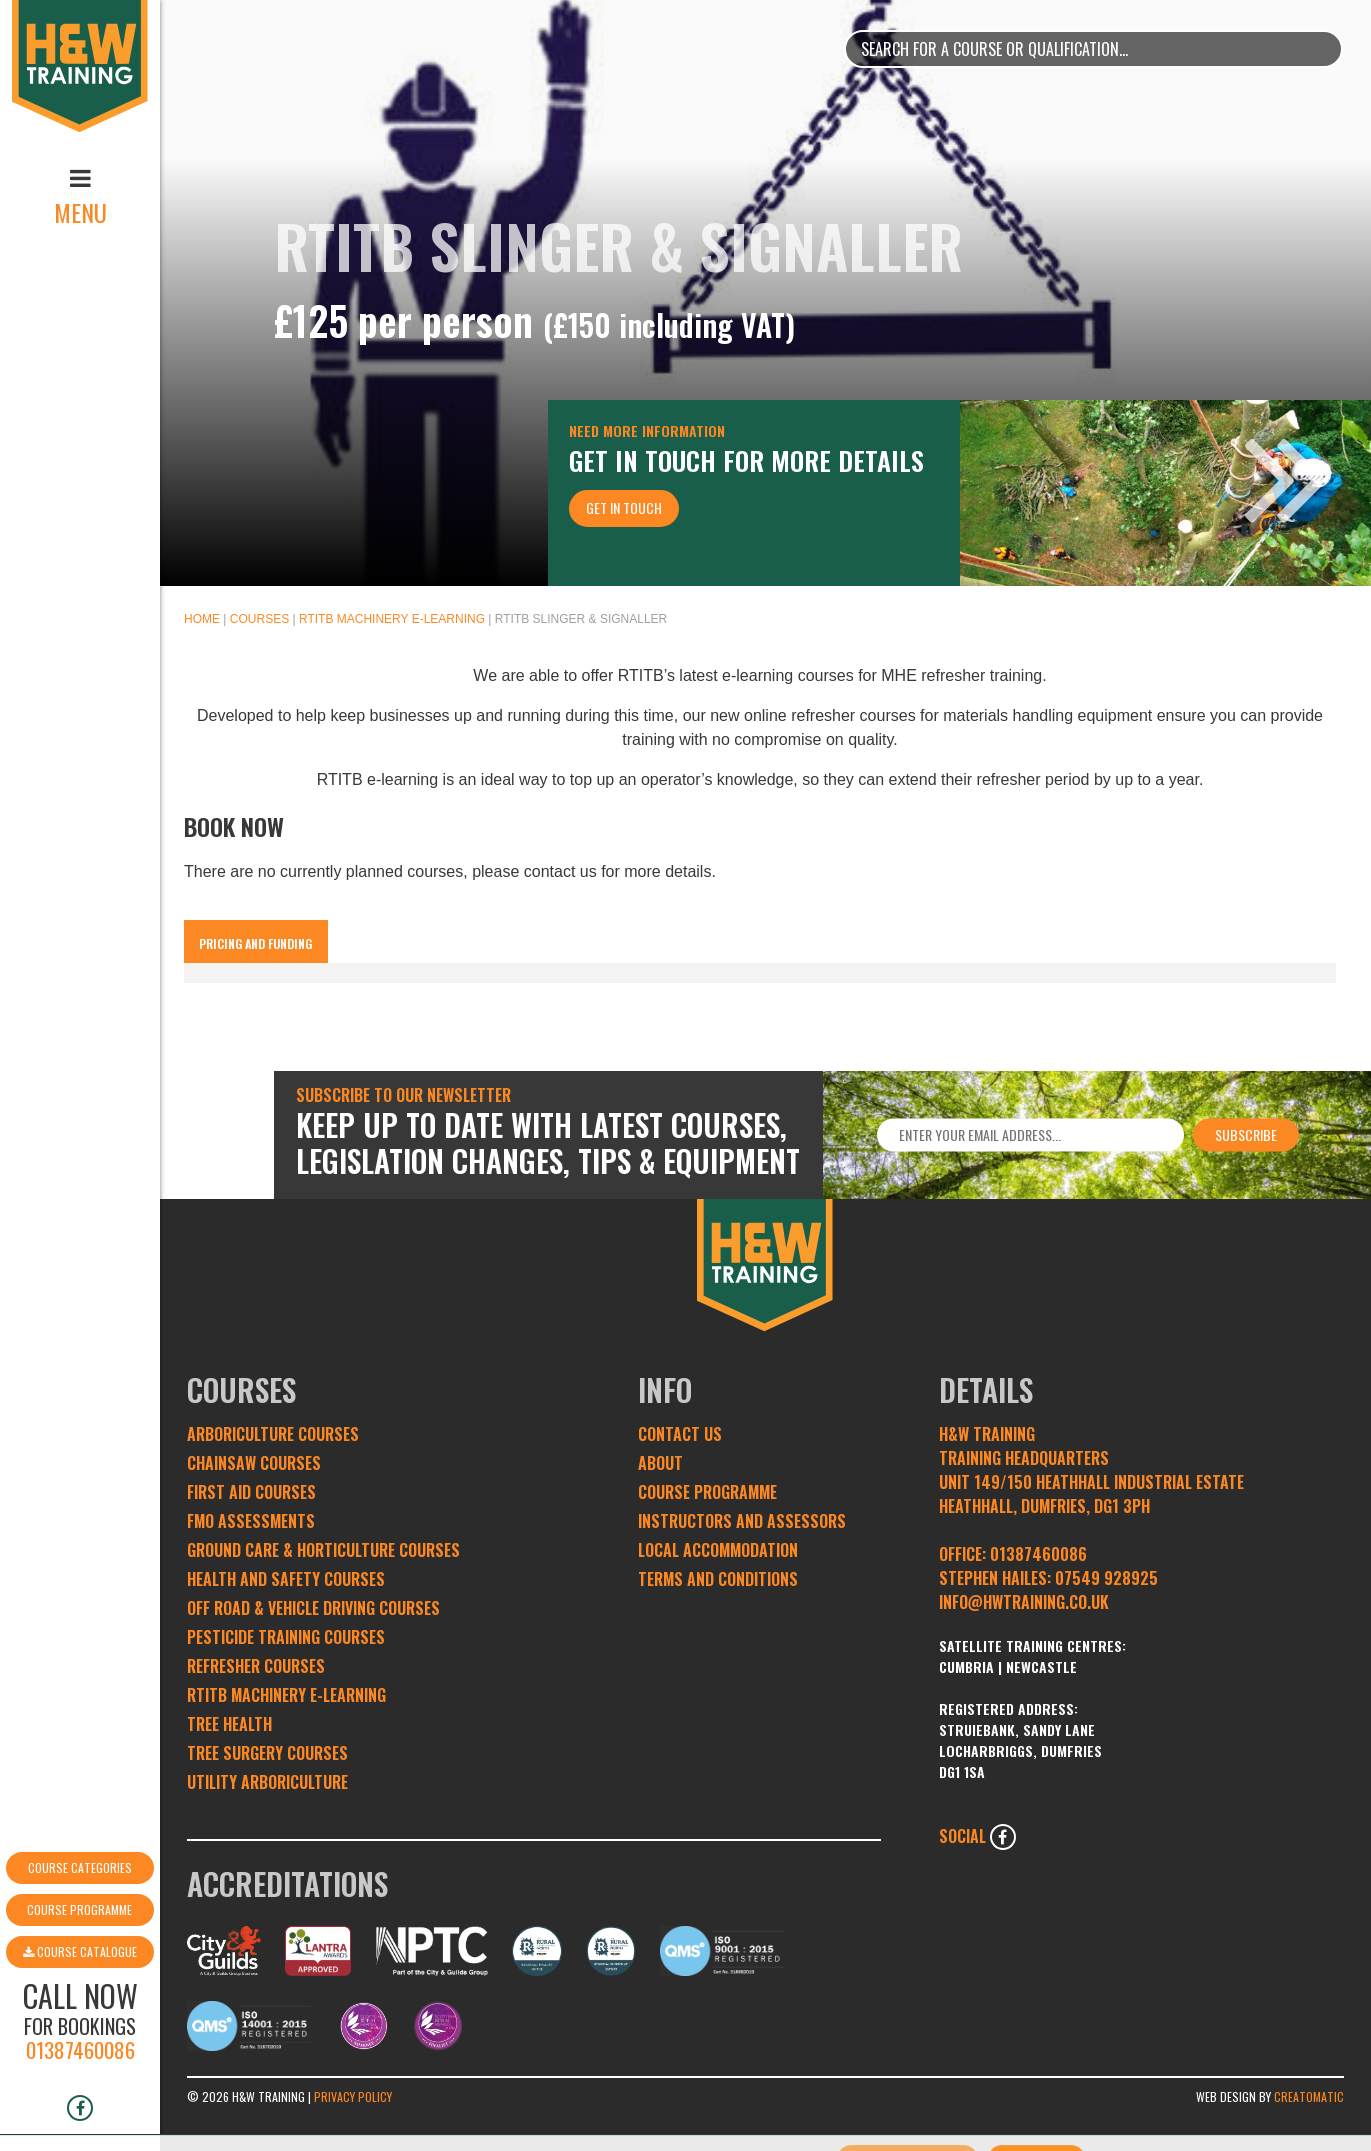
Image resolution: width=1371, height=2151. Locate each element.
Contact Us (680, 1434)
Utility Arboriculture (267, 1782)
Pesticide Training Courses (286, 1637)
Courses (259, 619)
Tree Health (229, 1724)
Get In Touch (624, 507)
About (660, 1463)
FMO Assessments (251, 1521)
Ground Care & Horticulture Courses (323, 1550)
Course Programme (79, 1824)
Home (202, 619)
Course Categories (80, 1782)
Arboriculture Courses (273, 1434)
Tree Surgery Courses (267, 1753)
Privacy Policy (353, 2096)
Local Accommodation (718, 1550)
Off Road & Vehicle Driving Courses (313, 1608)
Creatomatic (1309, 2096)
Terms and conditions (718, 1579)
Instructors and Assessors (742, 1521)
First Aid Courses (251, 1492)
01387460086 (80, 1964)
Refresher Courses (256, 1666)
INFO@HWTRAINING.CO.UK (1024, 1602)
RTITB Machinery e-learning (392, 619)
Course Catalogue (80, 1866)
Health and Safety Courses (286, 1579)
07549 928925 (1106, 1578)
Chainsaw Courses (254, 1463)
